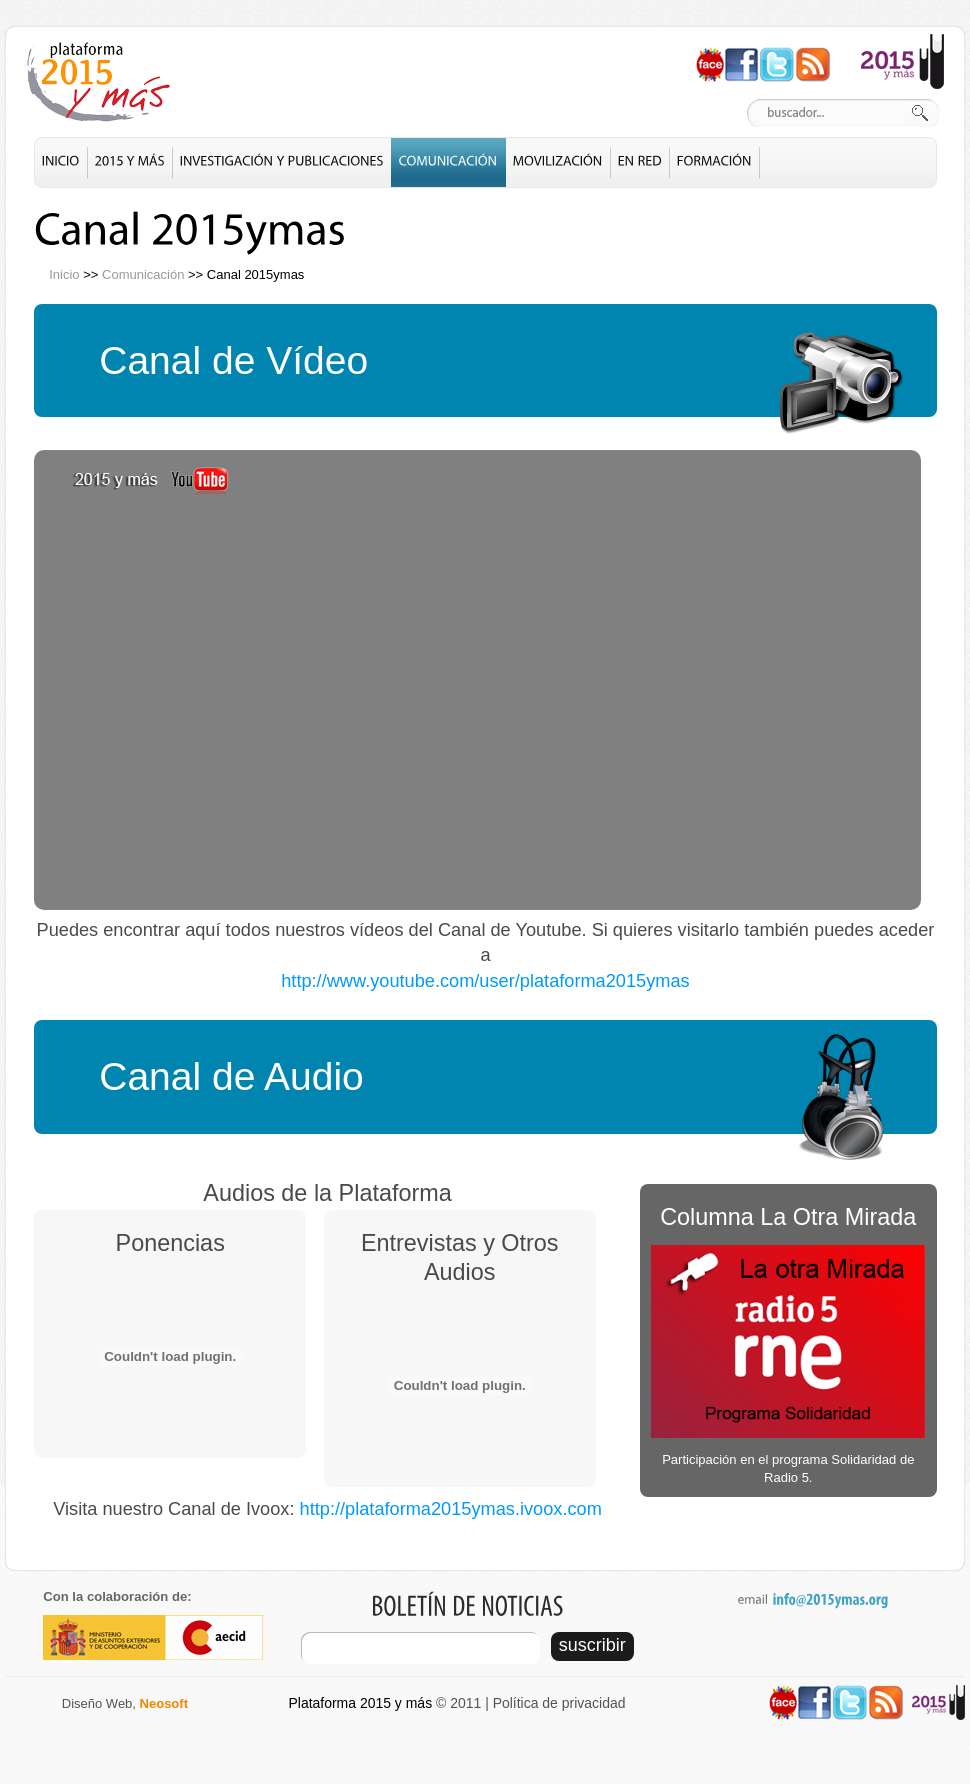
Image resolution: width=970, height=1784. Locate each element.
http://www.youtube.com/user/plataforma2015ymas (485, 981)
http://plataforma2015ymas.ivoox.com (451, 1509)
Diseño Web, (125, 1703)
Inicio (64, 274)
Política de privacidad (559, 1703)
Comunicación (143, 274)
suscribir (592, 1645)
